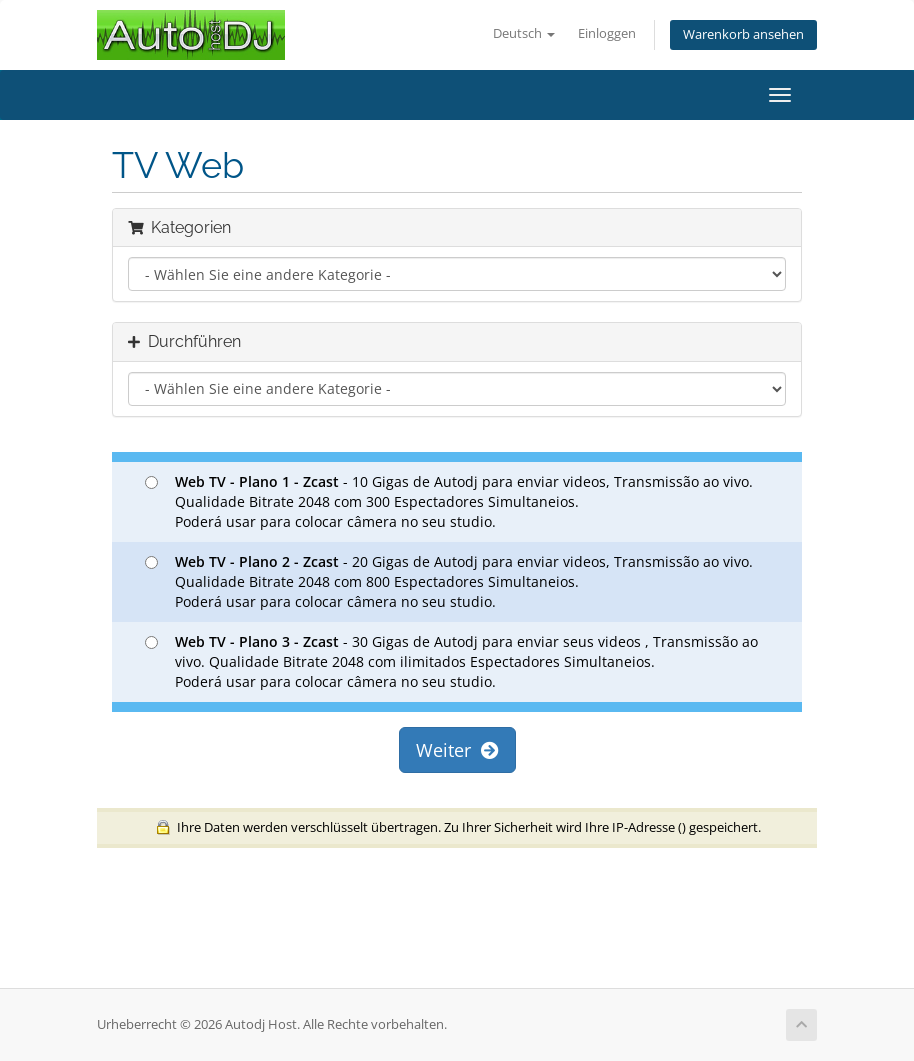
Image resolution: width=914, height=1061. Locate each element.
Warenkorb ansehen (743, 34)
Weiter (457, 750)
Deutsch (524, 33)
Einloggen (607, 33)
